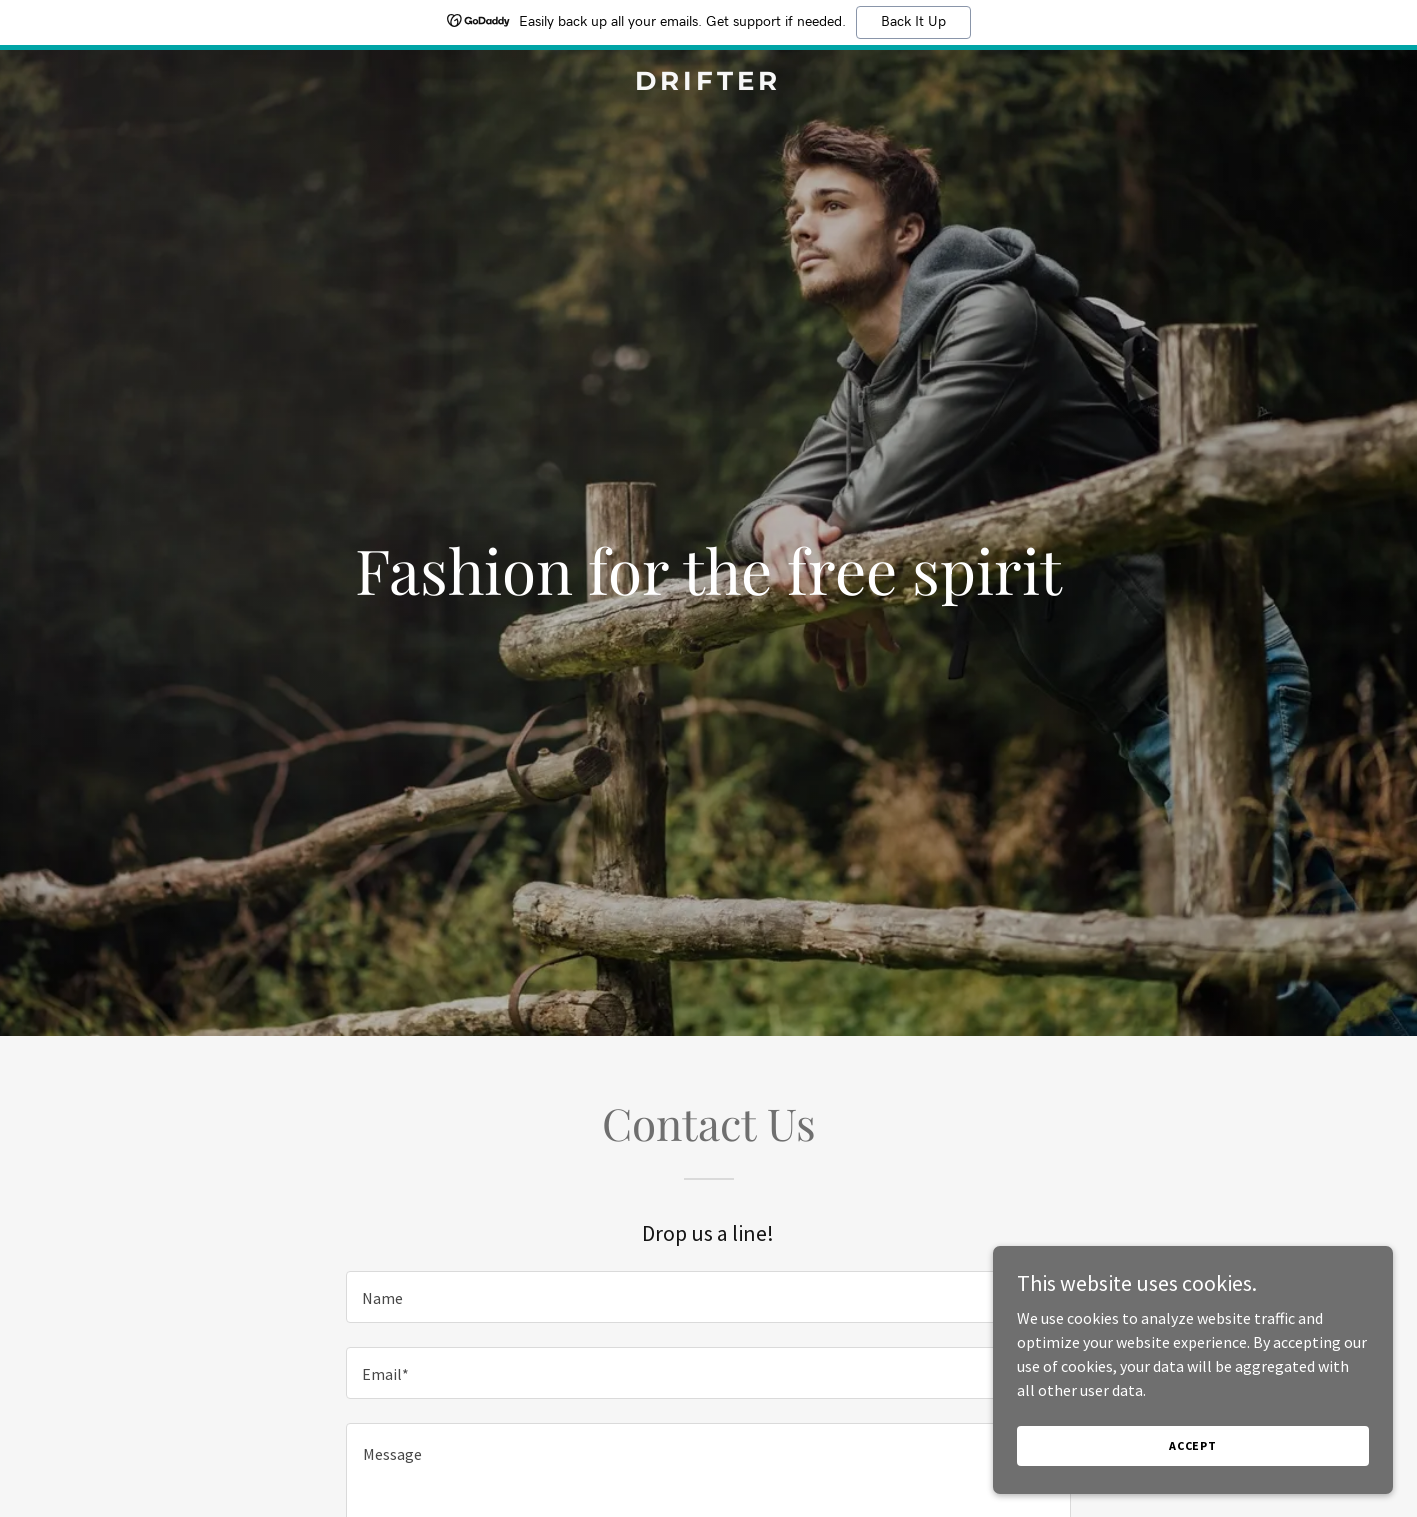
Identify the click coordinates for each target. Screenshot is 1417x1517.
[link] (708, 84)
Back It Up (913, 22)
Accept (1193, 1445)
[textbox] (708, 1297)
